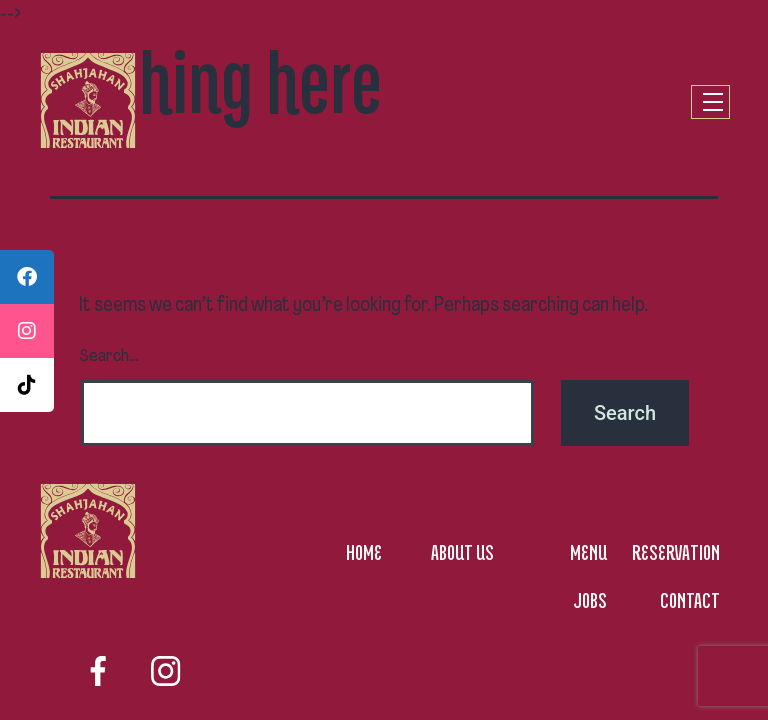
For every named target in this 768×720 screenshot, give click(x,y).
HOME (364, 552)
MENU (588, 552)
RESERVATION (676, 552)
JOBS (590, 600)
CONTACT (690, 600)
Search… (109, 356)
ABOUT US (462, 552)
